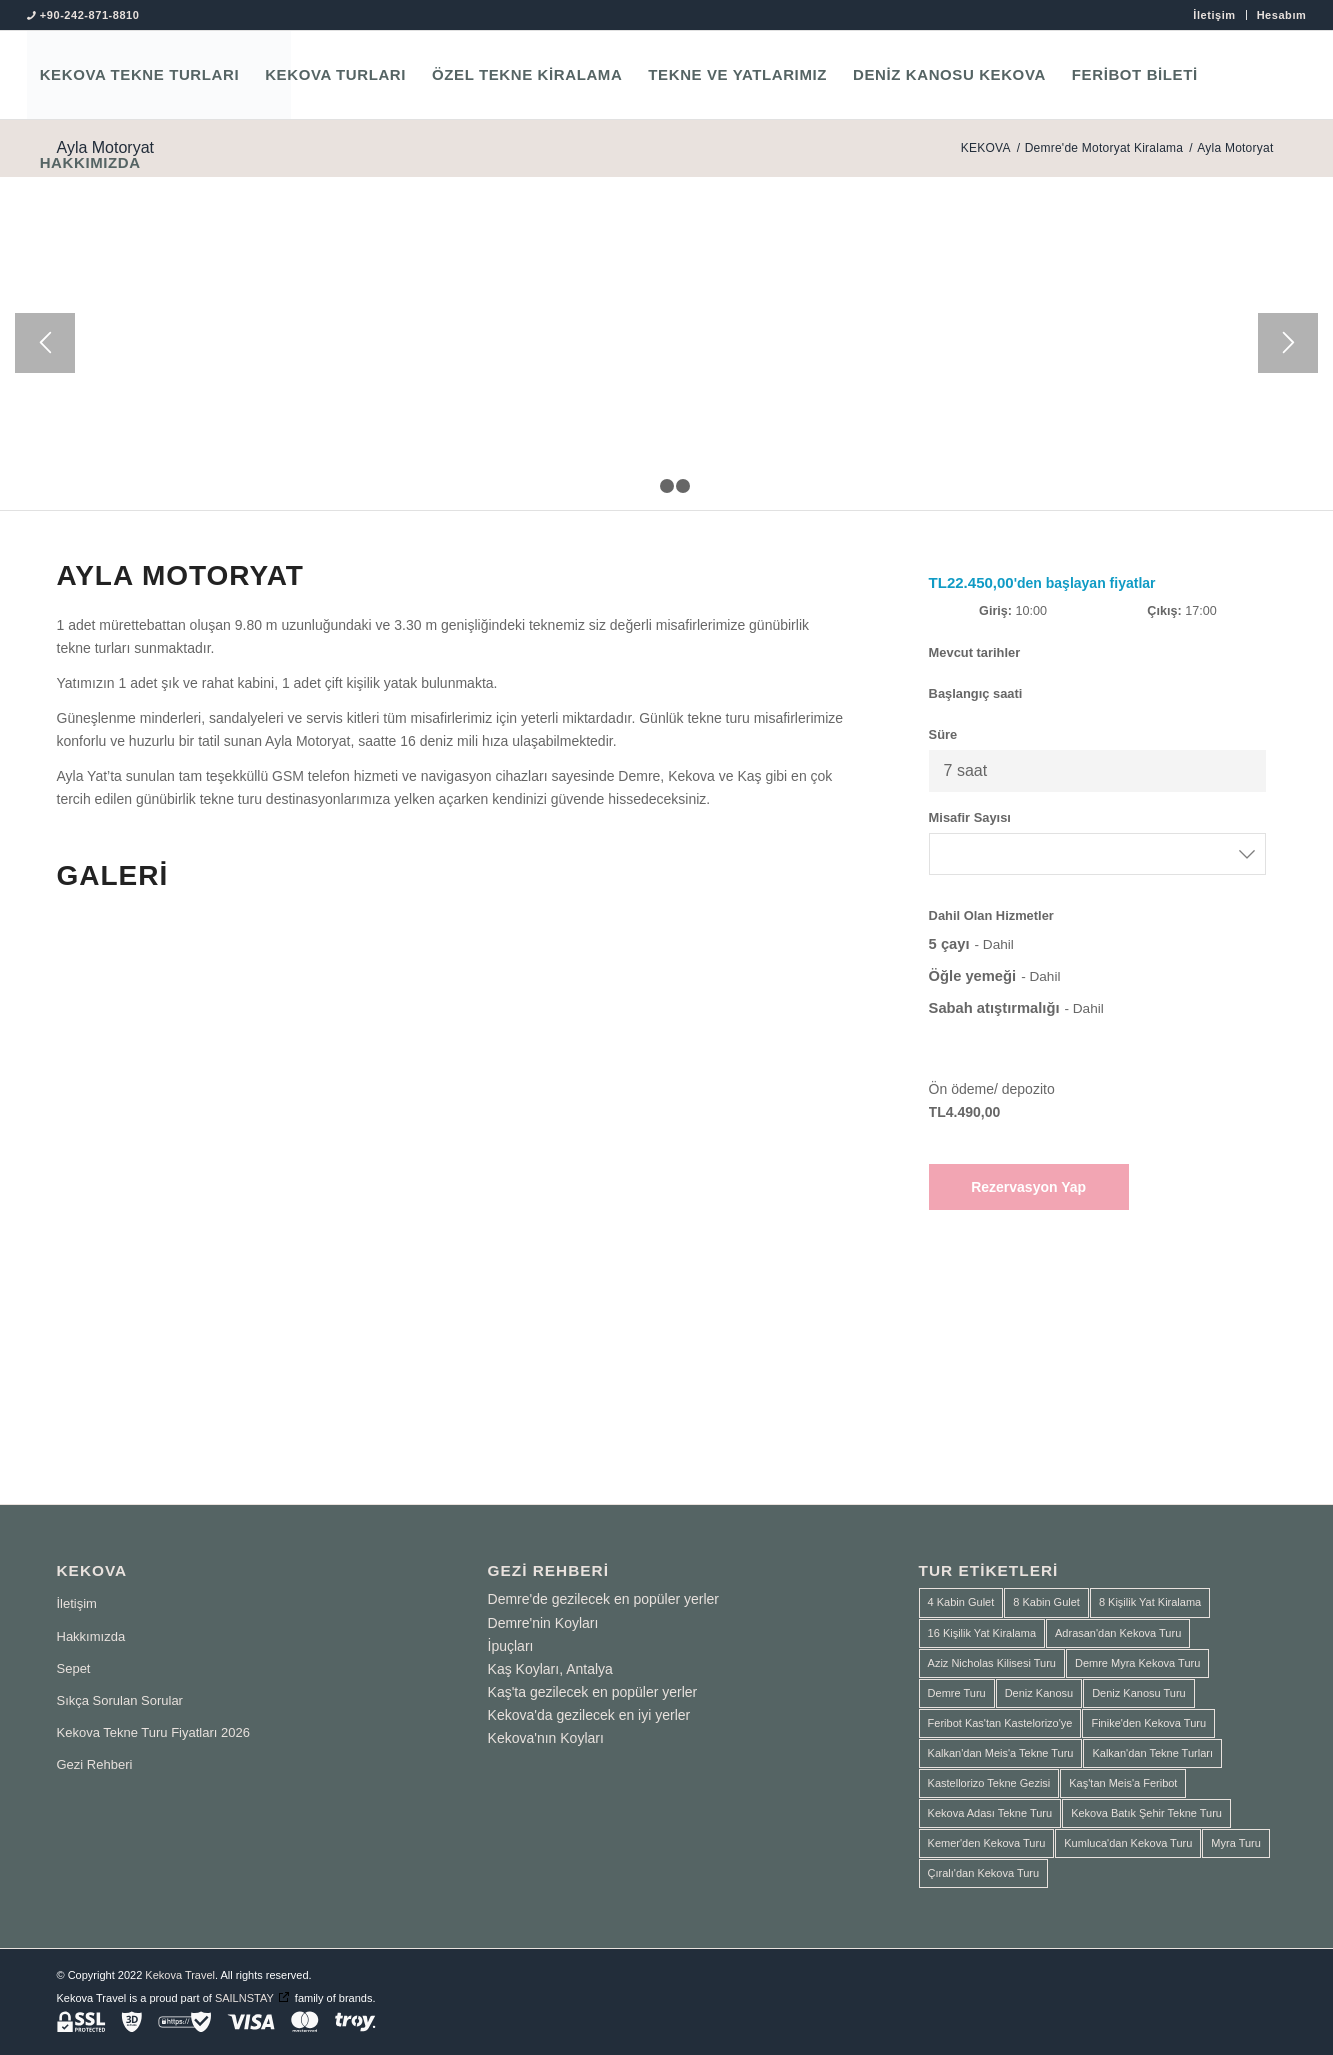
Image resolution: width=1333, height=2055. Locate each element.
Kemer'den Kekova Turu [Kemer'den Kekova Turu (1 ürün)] (987, 1843)
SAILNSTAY (244, 1998)
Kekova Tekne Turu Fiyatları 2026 (153, 1732)
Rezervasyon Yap (1028, 1187)
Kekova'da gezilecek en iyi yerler (589, 1715)
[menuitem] (1214, 15)
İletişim (1214, 15)
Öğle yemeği (973, 976)
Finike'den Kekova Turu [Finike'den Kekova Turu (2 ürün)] (1148, 1723)
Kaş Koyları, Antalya (550, 1669)
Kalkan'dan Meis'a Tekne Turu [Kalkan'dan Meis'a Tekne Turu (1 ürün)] (1001, 1753)
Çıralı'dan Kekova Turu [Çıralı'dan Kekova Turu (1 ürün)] (984, 1873)
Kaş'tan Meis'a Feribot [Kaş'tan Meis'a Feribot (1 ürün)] (1123, 1783)
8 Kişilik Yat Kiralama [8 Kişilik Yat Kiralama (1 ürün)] (1150, 1602)
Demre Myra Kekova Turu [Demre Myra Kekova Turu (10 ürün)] (1137, 1663)
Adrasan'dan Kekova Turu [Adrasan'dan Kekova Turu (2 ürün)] (1118, 1633)
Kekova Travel (180, 1975)
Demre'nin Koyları (543, 1623)
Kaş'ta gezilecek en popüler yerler (593, 1692)
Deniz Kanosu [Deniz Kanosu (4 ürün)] (1039, 1693)
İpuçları (511, 1646)
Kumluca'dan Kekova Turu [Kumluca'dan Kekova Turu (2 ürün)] (1128, 1843)
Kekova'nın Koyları (546, 1738)
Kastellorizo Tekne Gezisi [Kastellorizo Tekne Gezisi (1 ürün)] (989, 1783)
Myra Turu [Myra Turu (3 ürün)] (1236, 1843)
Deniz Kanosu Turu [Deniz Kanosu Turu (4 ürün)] (1139, 1693)
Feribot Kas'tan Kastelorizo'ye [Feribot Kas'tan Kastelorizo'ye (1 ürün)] (1000, 1723)
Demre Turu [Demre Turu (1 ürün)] (957, 1693)
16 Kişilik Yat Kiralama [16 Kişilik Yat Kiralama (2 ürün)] (982, 1633)
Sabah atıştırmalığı (994, 1008)
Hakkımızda (91, 1636)
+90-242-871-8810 (90, 15)
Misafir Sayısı (970, 817)
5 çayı (949, 944)
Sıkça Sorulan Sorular (120, 1700)
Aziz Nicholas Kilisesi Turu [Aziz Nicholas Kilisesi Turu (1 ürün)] (992, 1663)
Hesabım (1282, 15)
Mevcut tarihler (975, 652)
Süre (943, 734)
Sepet (74, 1668)
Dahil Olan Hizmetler (991, 915)
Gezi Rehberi (95, 1764)
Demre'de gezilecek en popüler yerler (603, 1599)
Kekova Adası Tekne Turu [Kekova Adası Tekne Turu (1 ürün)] (990, 1813)
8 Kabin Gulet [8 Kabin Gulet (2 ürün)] (1046, 1602)
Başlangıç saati (976, 693)
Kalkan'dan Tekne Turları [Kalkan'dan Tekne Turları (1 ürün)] (1152, 1753)
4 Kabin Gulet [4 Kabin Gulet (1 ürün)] (961, 1602)
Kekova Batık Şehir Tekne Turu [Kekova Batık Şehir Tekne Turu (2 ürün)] (1146, 1813)
